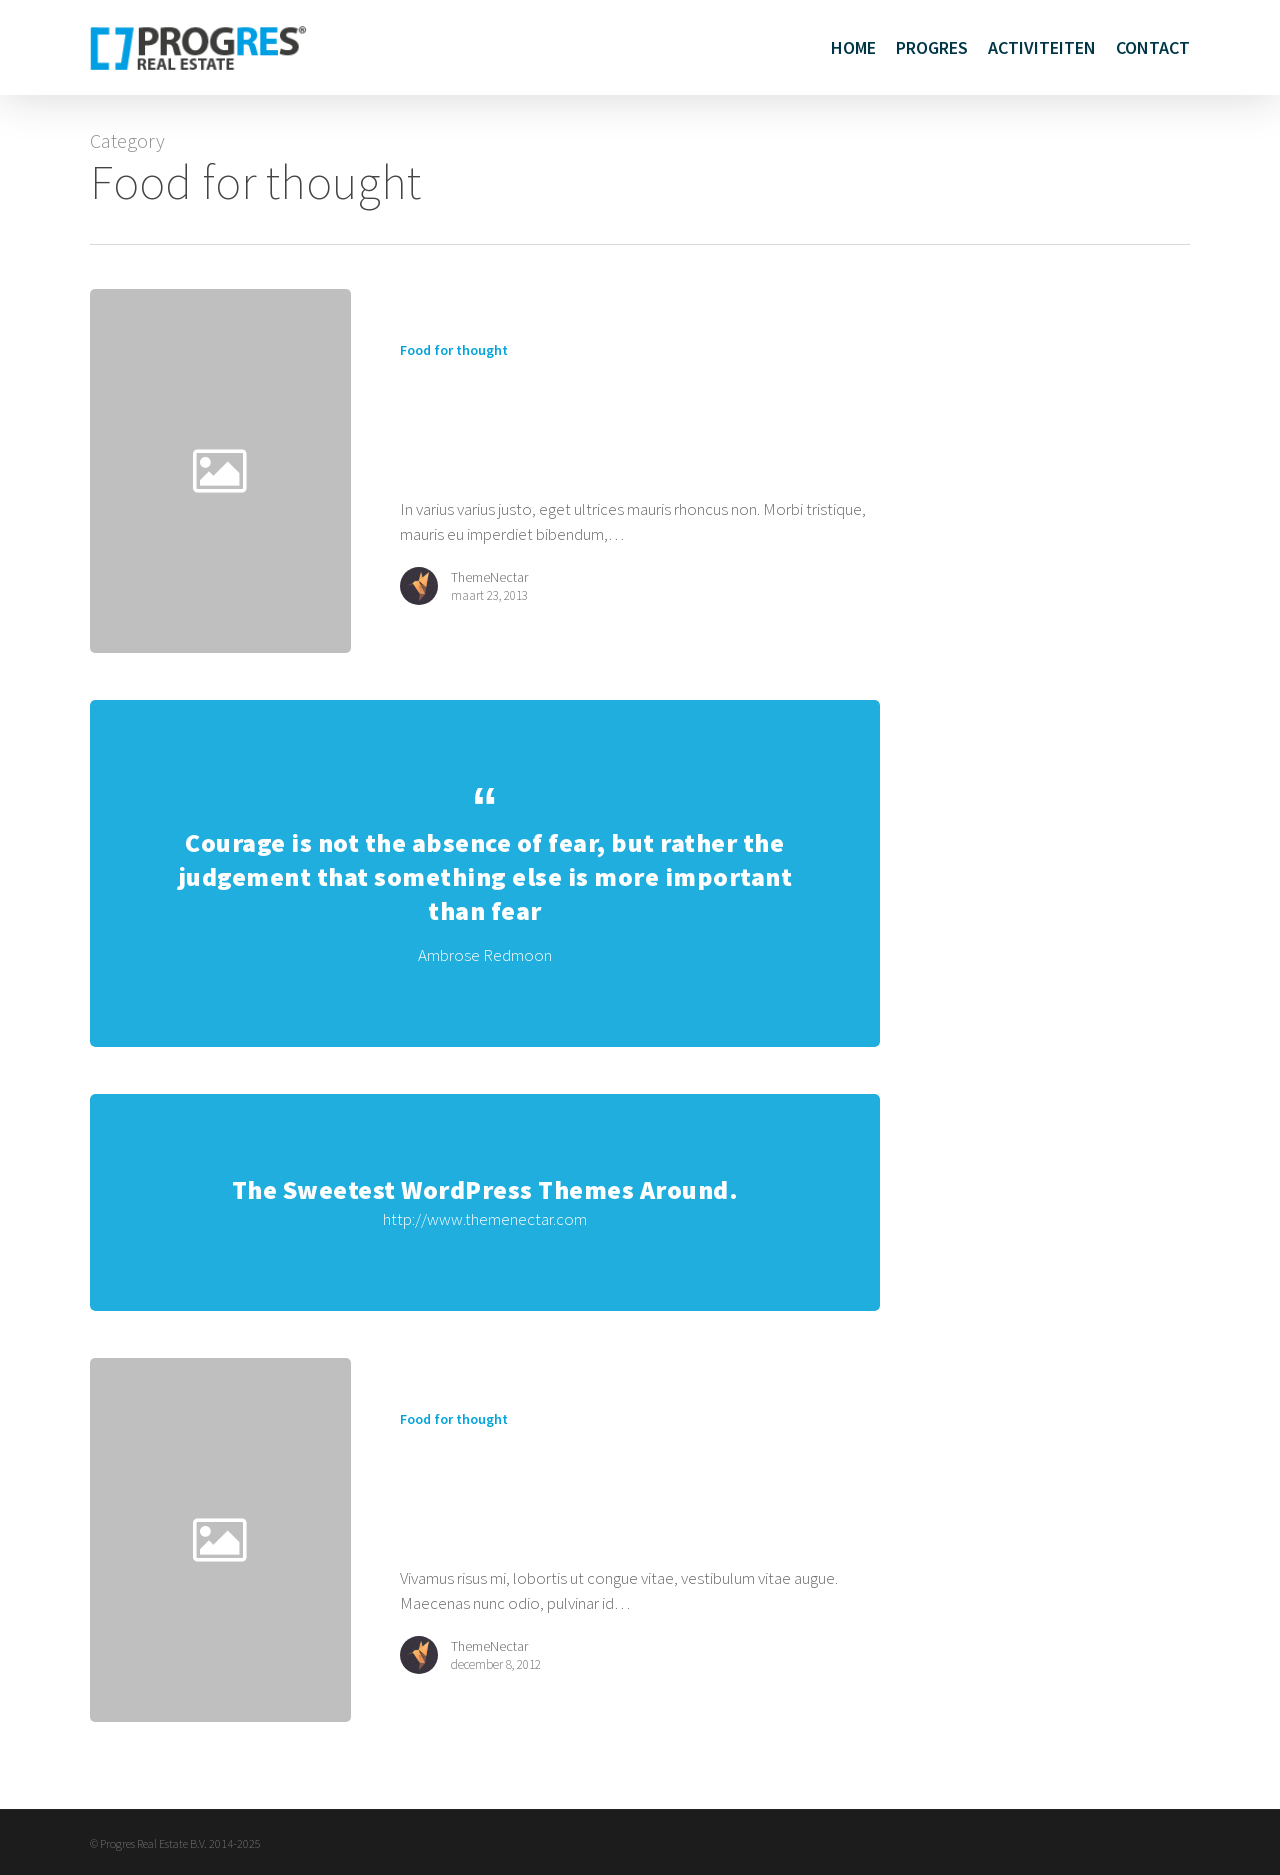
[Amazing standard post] (616, 470)
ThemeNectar (489, 577)
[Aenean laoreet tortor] (616, 1553)
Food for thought (454, 350)
